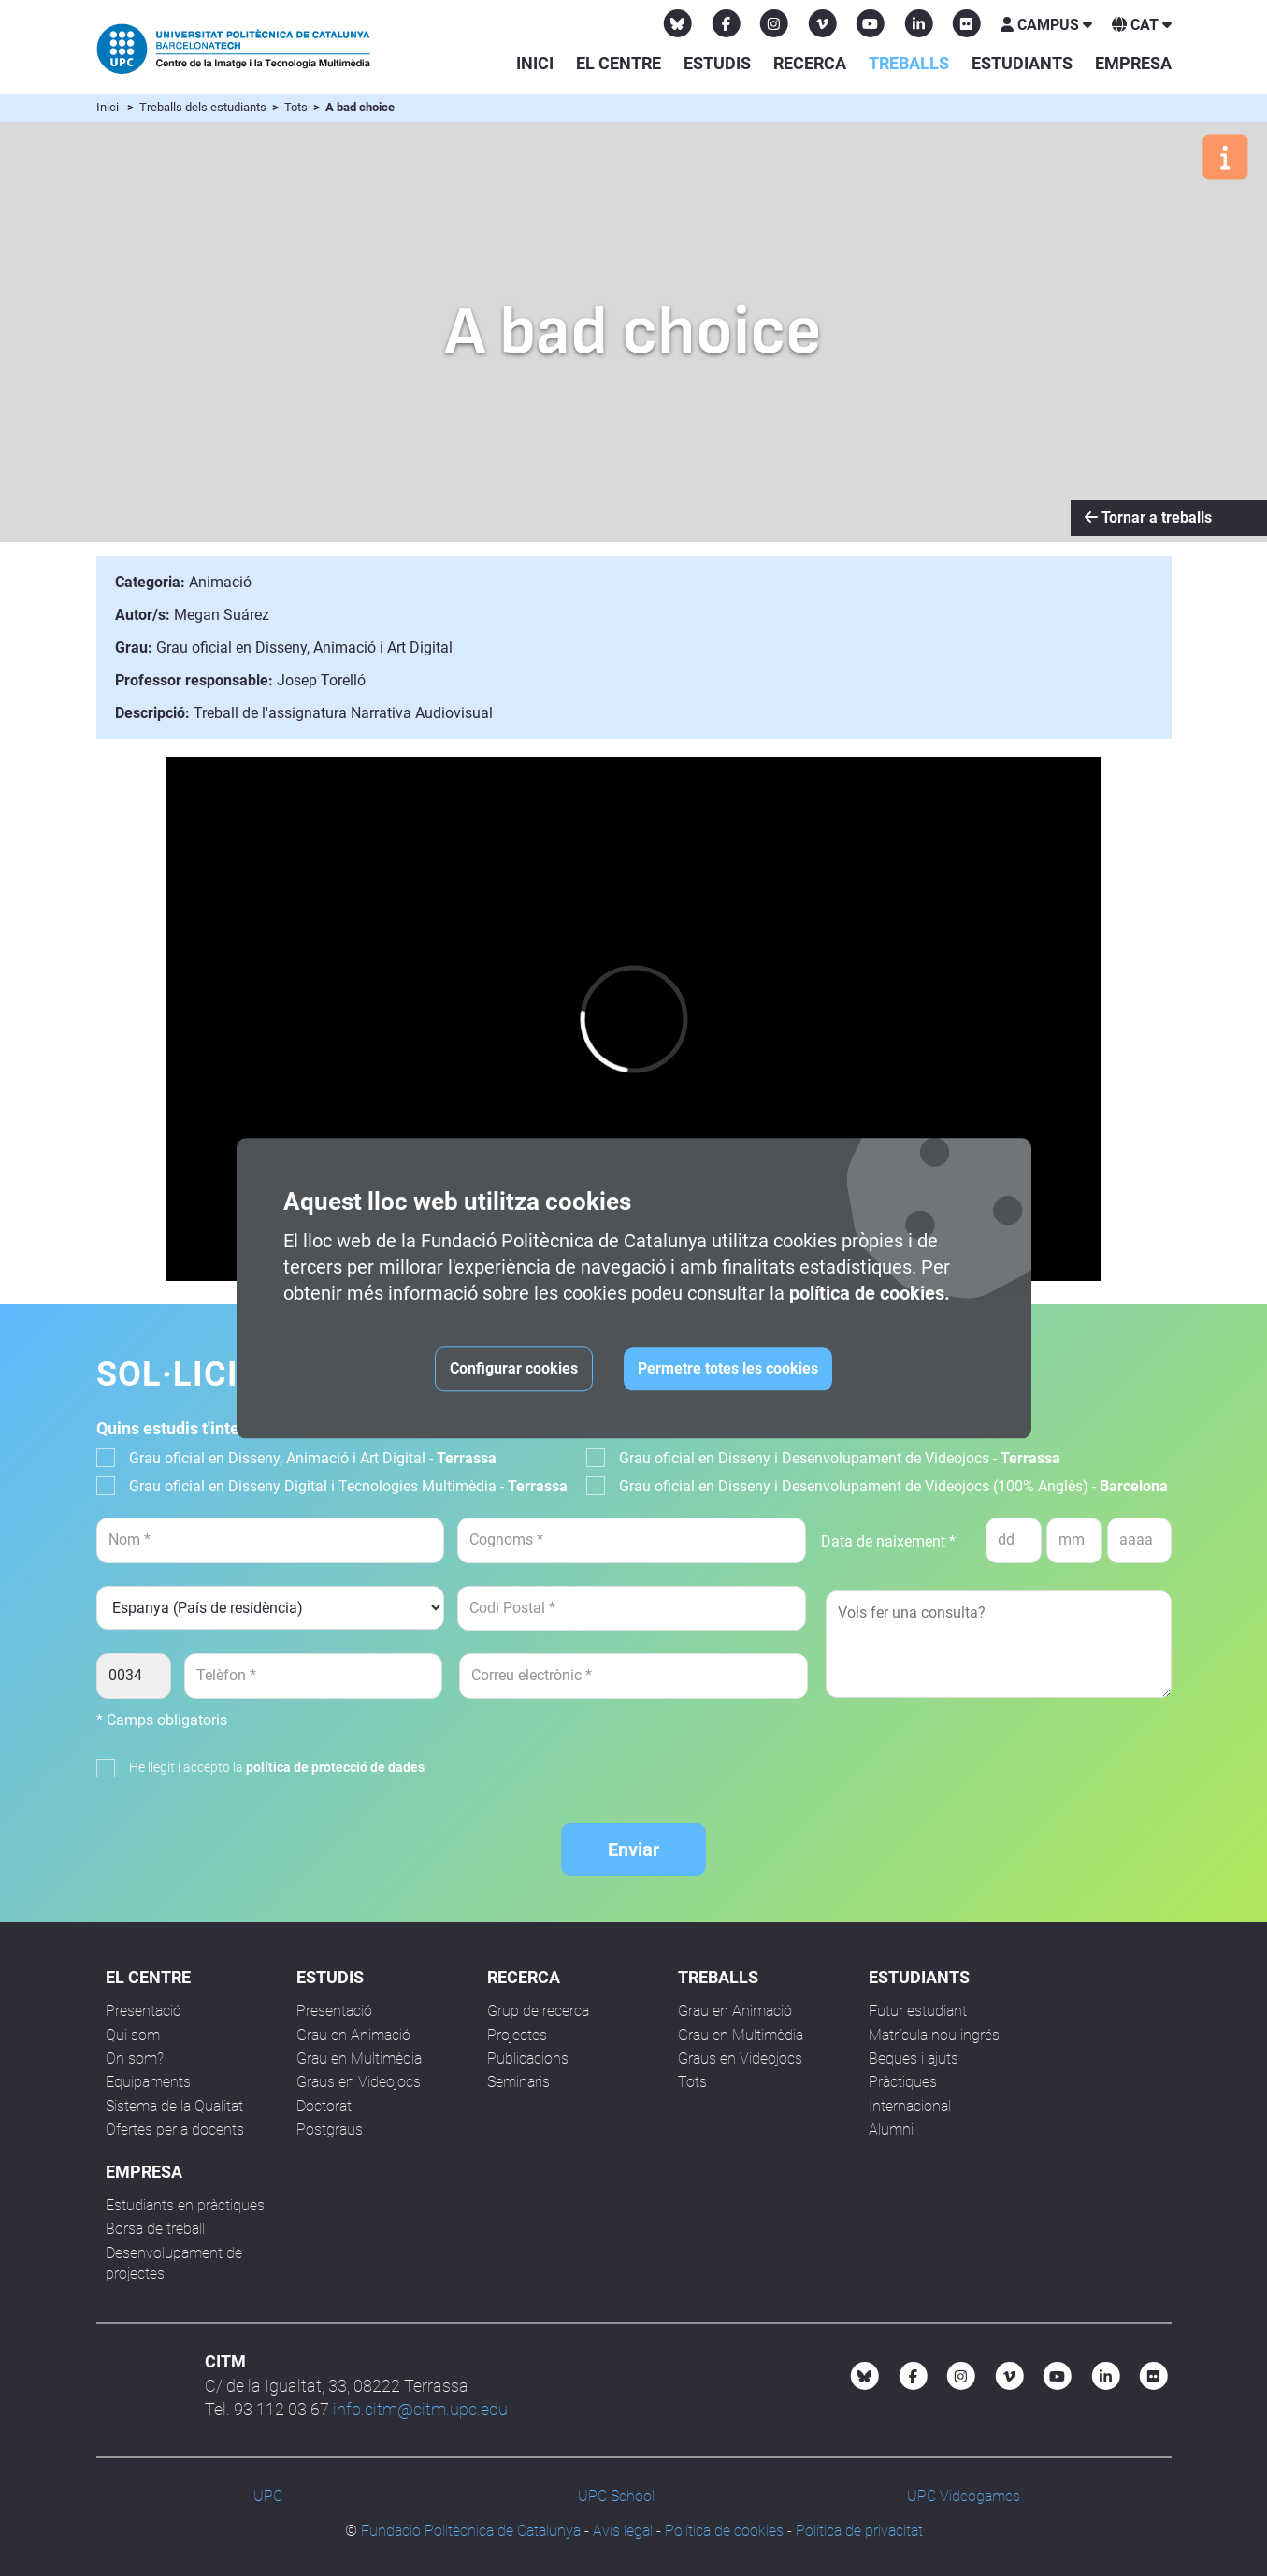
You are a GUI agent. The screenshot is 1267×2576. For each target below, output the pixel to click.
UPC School (616, 2496)
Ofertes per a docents (175, 2129)
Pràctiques (903, 2082)
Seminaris (518, 2082)
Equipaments (148, 2082)
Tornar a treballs (1148, 517)
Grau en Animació (353, 2035)
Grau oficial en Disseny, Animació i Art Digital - (313, 1458)
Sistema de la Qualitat (174, 2106)
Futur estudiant (918, 2011)
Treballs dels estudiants (204, 107)
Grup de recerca (538, 2011)
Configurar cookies (514, 1368)
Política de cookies (724, 2531)
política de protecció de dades (335, 1767)
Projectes (517, 2035)
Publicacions (528, 2058)
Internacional (910, 2106)
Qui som (133, 2035)
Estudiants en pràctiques (185, 2205)
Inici (535, 63)
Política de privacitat (859, 2531)
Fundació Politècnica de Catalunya (471, 2531)
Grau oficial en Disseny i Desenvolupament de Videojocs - (839, 1458)
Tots (297, 107)
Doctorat (324, 2106)
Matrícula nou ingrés (934, 2035)
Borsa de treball (155, 2229)
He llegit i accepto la (277, 1767)
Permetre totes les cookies (728, 1368)
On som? (135, 2058)
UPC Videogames (963, 2496)
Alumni (891, 2129)
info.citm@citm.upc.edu (420, 2409)
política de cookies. (869, 1293)
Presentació (143, 2011)
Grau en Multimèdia (359, 2058)
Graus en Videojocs (358, 2082)
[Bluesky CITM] (678, 23)
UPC (267, 2496)
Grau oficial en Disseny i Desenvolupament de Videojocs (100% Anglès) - (893, 1486)
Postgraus (329, 2129)
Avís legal (623, 2531)
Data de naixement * (888, 1541)
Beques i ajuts (913, 2058)
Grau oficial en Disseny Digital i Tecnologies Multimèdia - (348, 1486)
